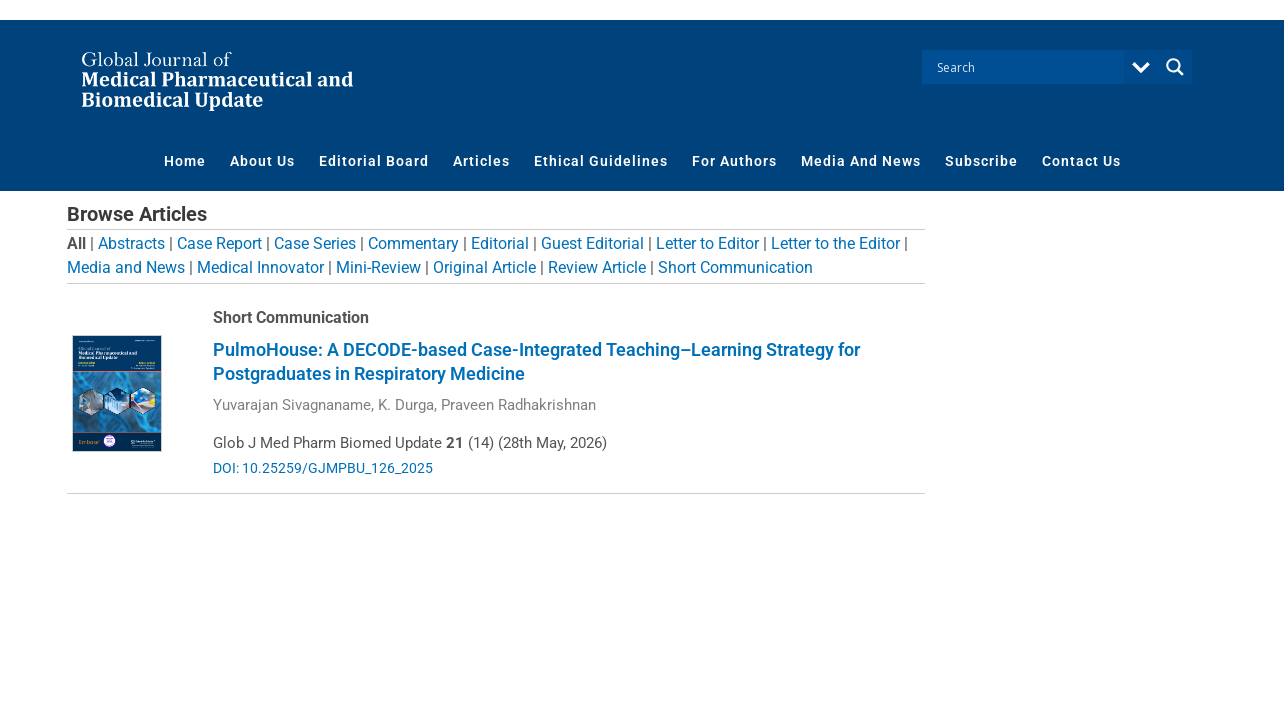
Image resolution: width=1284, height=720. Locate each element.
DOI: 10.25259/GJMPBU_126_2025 (323, 468)
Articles (481, 161)
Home (185, 161)
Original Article (484, 267)
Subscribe (981, 161)
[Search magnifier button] (1175, 67)
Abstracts (131, 243)
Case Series (315, 243)
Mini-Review (378, 267)
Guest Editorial (592, 243)
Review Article (597, 267)
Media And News (861, 161)
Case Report (219, 243)
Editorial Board (374, 161)
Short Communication (735, 267)
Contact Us (1081, 161)
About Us (262, 161)
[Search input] (1028, 67)
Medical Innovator (260, 267)
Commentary (413, 243)
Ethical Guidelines (601, 161)
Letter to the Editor (835, 243)
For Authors (734, 161)
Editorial (500, 243)
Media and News (126, 267)
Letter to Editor (707, 243)
